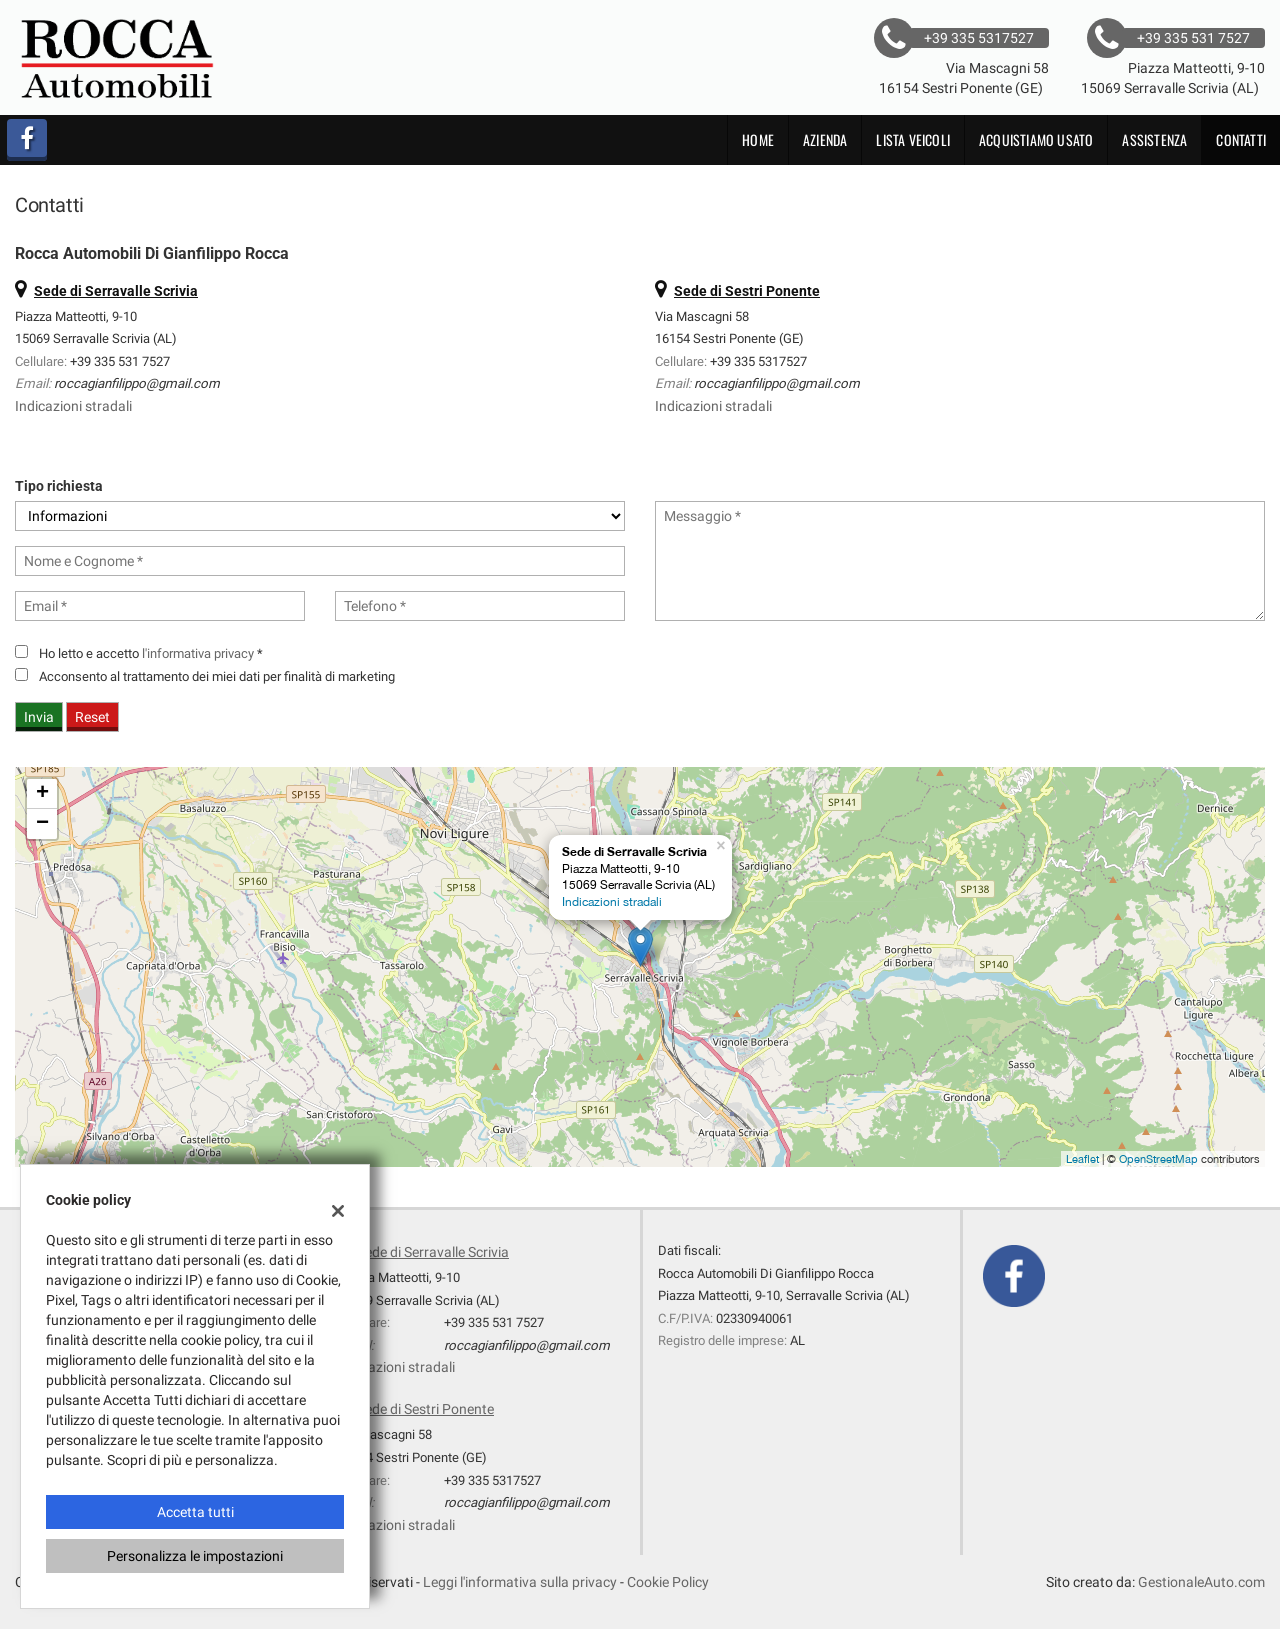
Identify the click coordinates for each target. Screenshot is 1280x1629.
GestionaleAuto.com (1201, 1582)
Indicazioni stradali (73, 406)
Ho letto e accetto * (151, 653)
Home (758, 139)
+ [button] (42, 794)
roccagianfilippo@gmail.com (137, 383)
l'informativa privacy (198, 653)
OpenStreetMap (1158, 1159)
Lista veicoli (913, 139)
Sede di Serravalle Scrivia (433, 1252)
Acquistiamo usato (1036, 139)
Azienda (825, 139)
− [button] (42, 824)
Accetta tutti (195, 1512)
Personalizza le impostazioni (195, 1556)
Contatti (1241, 139)
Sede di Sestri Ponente (425, 1409)
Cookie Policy (668, 1582)
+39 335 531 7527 (120, 361)
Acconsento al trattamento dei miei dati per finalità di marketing (217, 676)
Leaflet (1082, 1159)
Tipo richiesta (59, 486)
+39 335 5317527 (758, 361)
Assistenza (1154, 139)
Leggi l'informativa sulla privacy (520, 1582)
